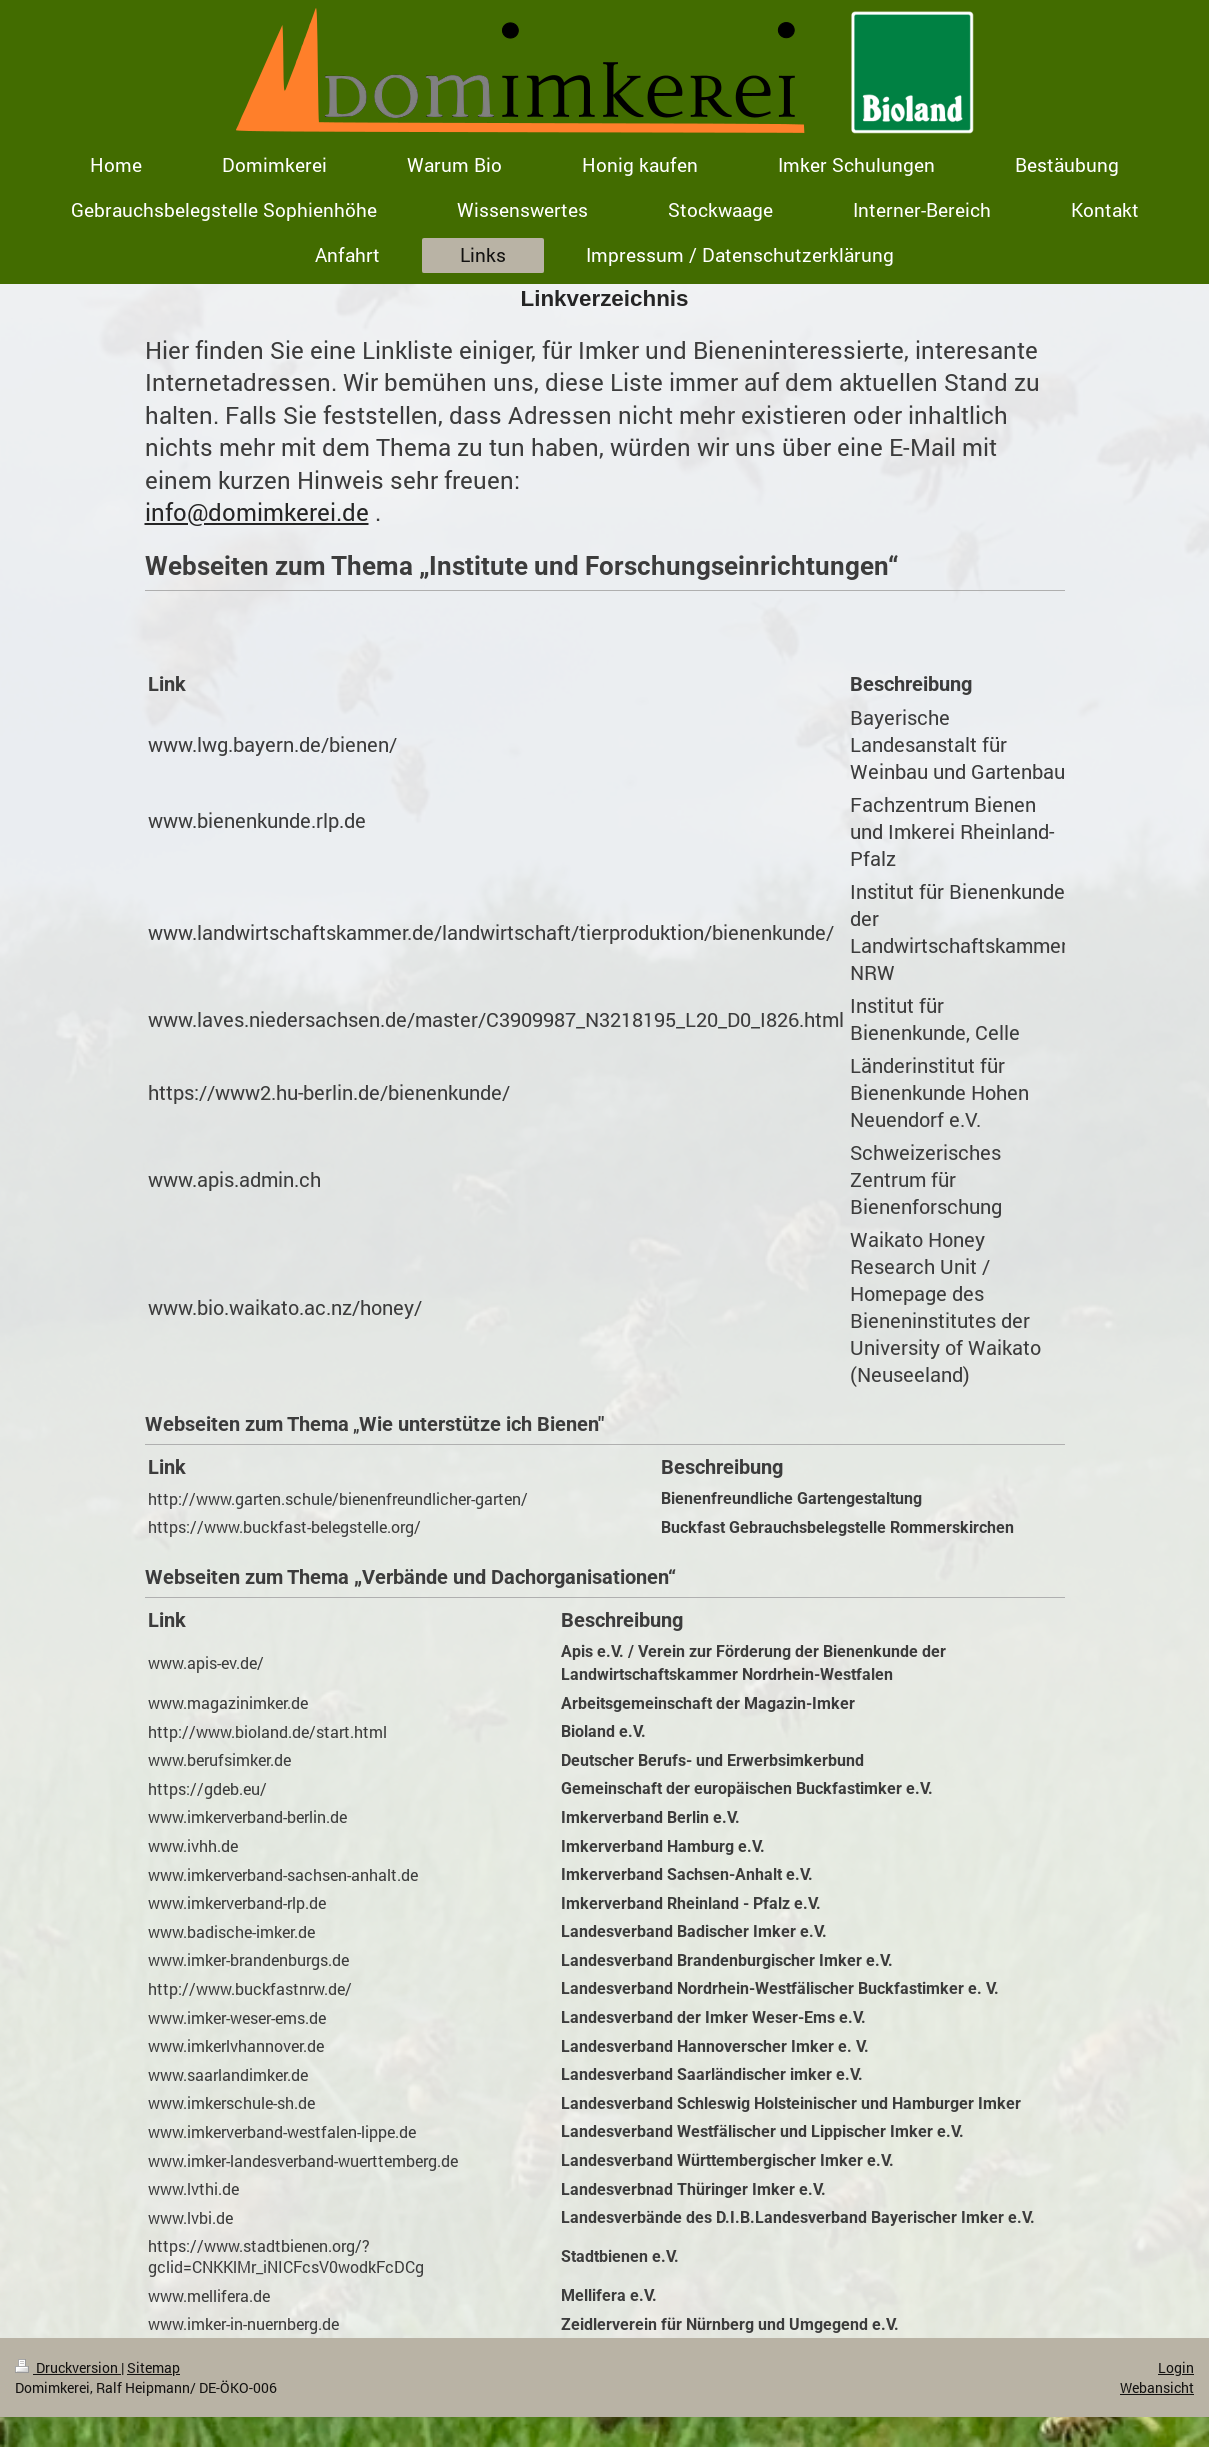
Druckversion (68, 2367)
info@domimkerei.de (257, 512)
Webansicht (1157, 2387)
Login (1176, 2367)
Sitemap (153, 2367)
